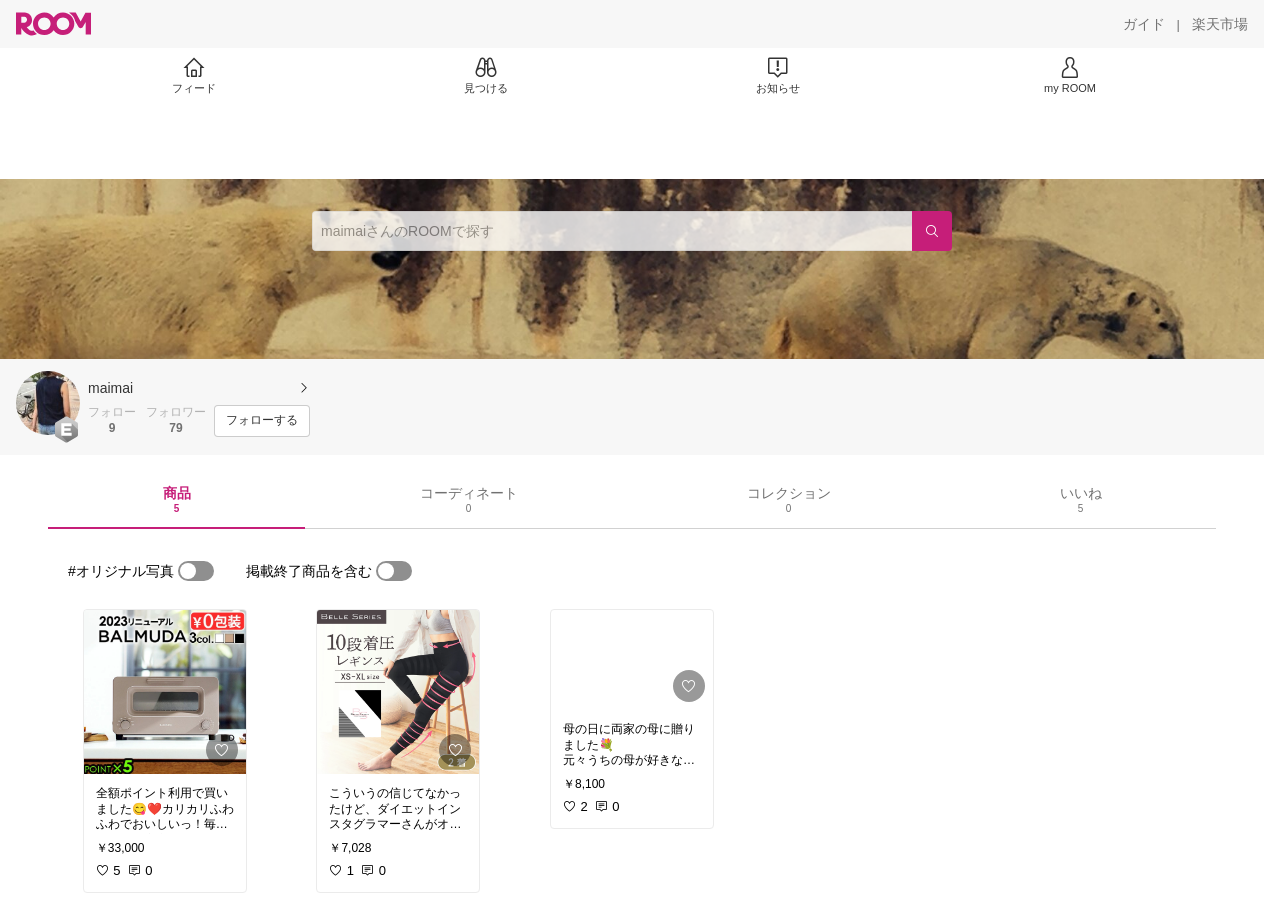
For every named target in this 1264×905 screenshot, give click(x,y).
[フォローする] (262, 421)
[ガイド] (1144, 24)
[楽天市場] (1220, 24)
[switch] (196, 571)
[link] (165, 692)
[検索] (932, 231)
